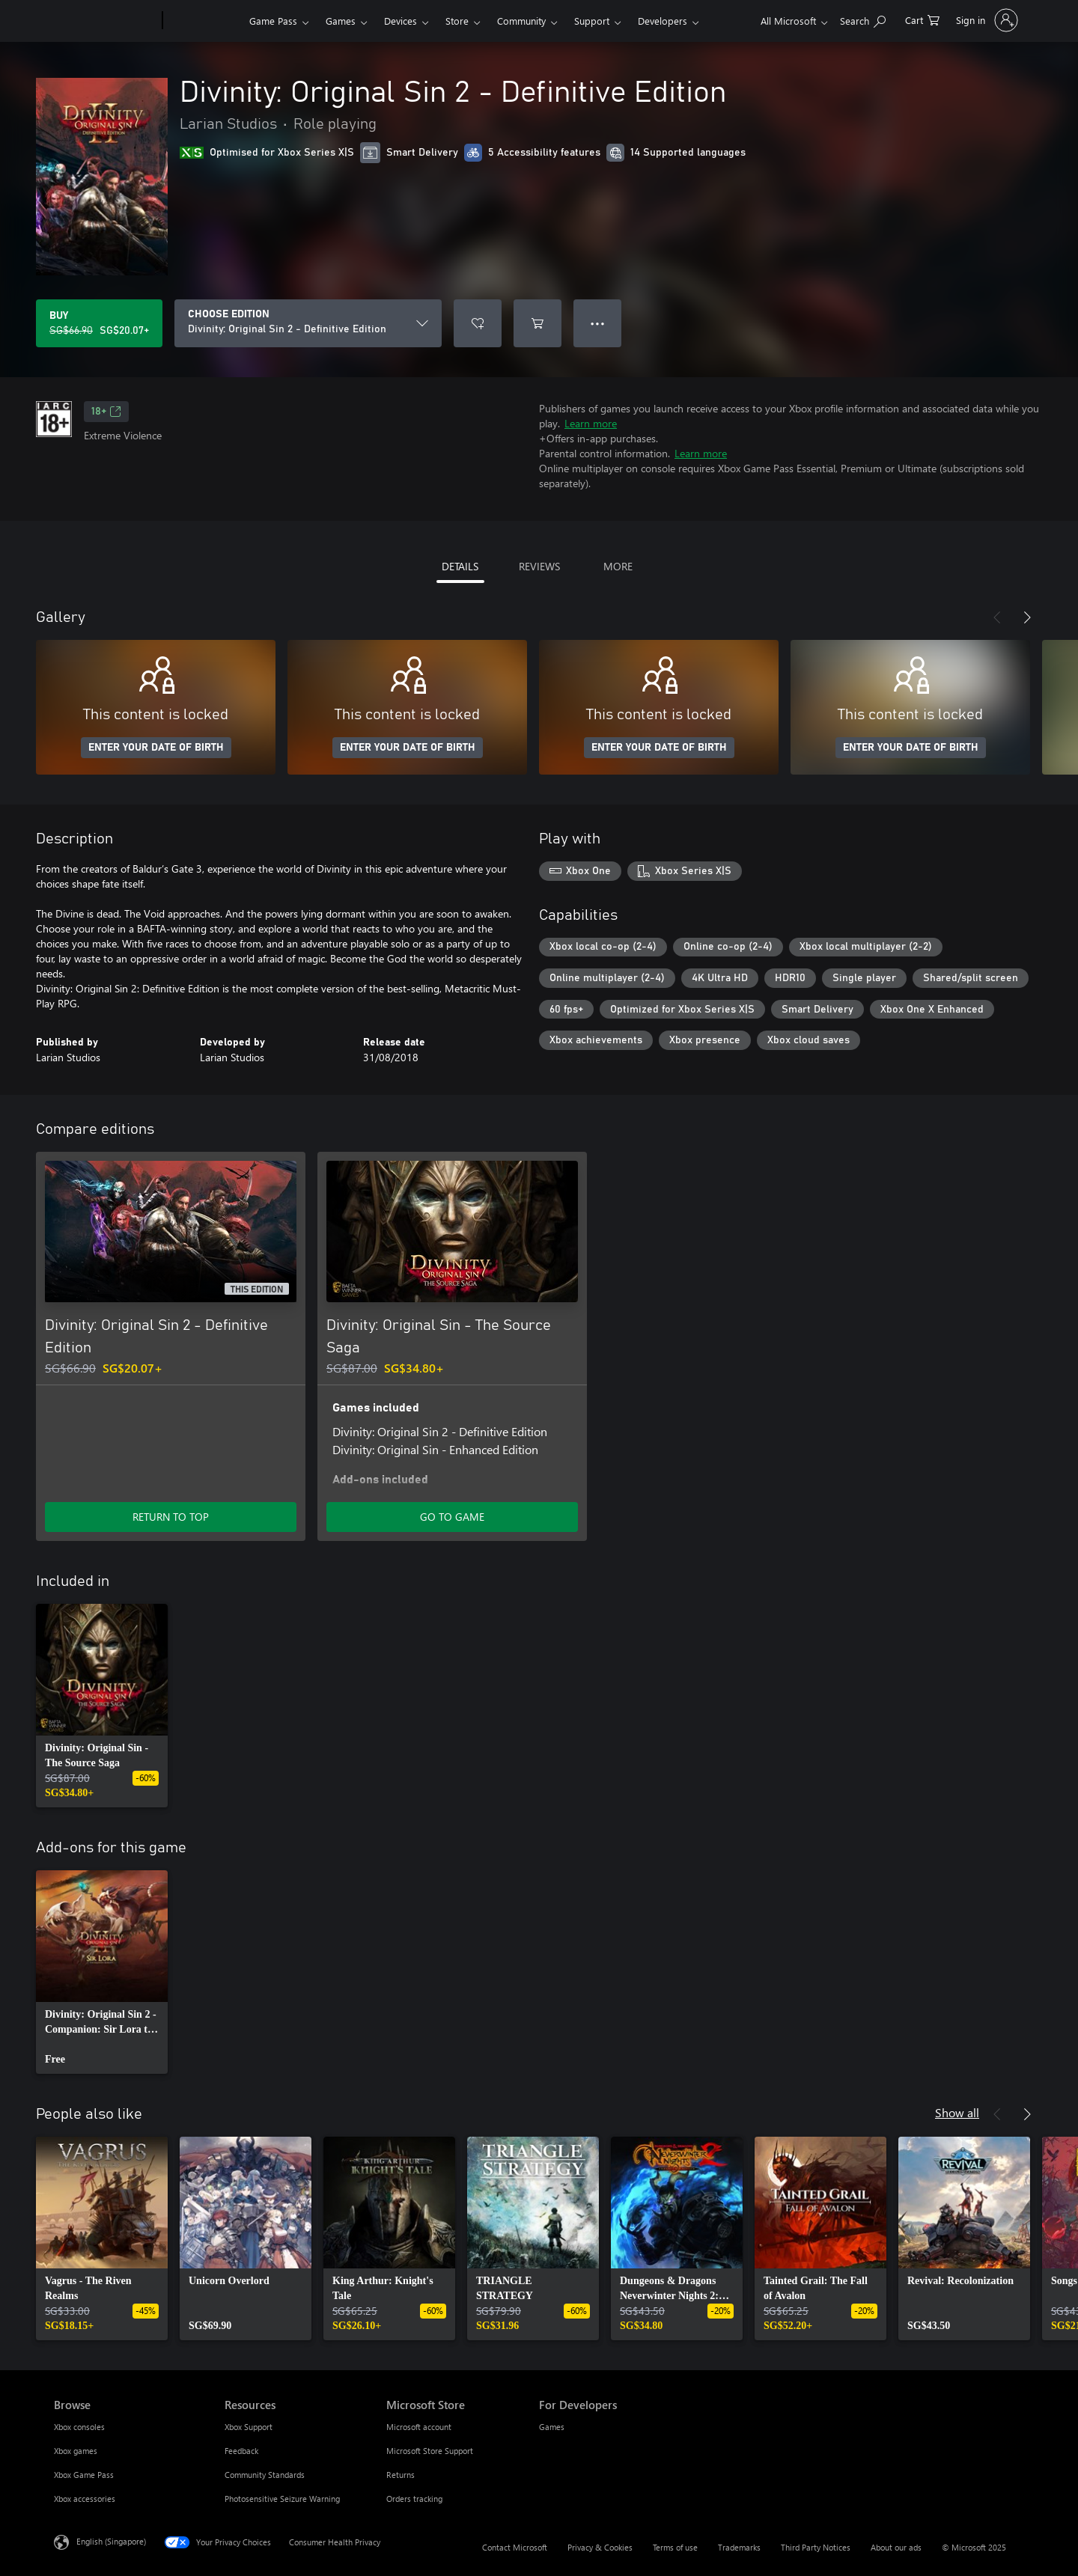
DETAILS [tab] (460, 566)
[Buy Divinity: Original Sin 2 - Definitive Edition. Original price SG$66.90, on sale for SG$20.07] (99, 323)
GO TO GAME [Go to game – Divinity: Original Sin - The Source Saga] (452, 1517)
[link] (102, 1705)
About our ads (896, 2547)
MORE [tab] (618, 566)
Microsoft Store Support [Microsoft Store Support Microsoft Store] (429, 2451)
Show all (957, 2112)
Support (591, 20)
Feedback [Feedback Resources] (241, 2451)
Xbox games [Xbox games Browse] (75, 2451)
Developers (662, 20)
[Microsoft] (105, 21)
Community (521, 20)
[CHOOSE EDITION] (308, 323)
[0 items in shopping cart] (922, 19)
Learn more (590, 423)
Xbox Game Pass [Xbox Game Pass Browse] (84, 2474)
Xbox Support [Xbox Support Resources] (248, 2427)
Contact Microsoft (514, 2547)
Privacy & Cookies (600, 2547)
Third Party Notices (815, 2547)
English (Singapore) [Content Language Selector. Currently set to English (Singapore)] (111, 2541)
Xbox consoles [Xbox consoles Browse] (79, 2427)
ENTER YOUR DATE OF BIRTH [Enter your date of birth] (156, 747)
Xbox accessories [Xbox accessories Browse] (84, 2498)
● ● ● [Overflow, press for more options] (598, 323)
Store (457, 20)
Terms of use (675, 2547)
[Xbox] (204, 21)
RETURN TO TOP (171, 1517)
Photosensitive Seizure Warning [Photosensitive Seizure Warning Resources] (282, 2498)
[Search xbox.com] (862, 19)
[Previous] (997, 617)
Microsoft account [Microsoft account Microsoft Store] (418, 2427)
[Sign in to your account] (985, 20)
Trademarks (739, 2547)
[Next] (1027, 617)
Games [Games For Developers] (551, 2427)
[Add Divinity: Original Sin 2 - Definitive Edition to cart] (537, 323)
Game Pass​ (273, 20)
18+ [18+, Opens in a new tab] (106, 412)
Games (341, 20)
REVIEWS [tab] (539, 566)
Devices (400, 20)
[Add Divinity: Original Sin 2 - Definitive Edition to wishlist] (478, 323)
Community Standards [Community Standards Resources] (265, 2474)
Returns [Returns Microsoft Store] (400, 2474)
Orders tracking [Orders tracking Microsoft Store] (414, 2498)
